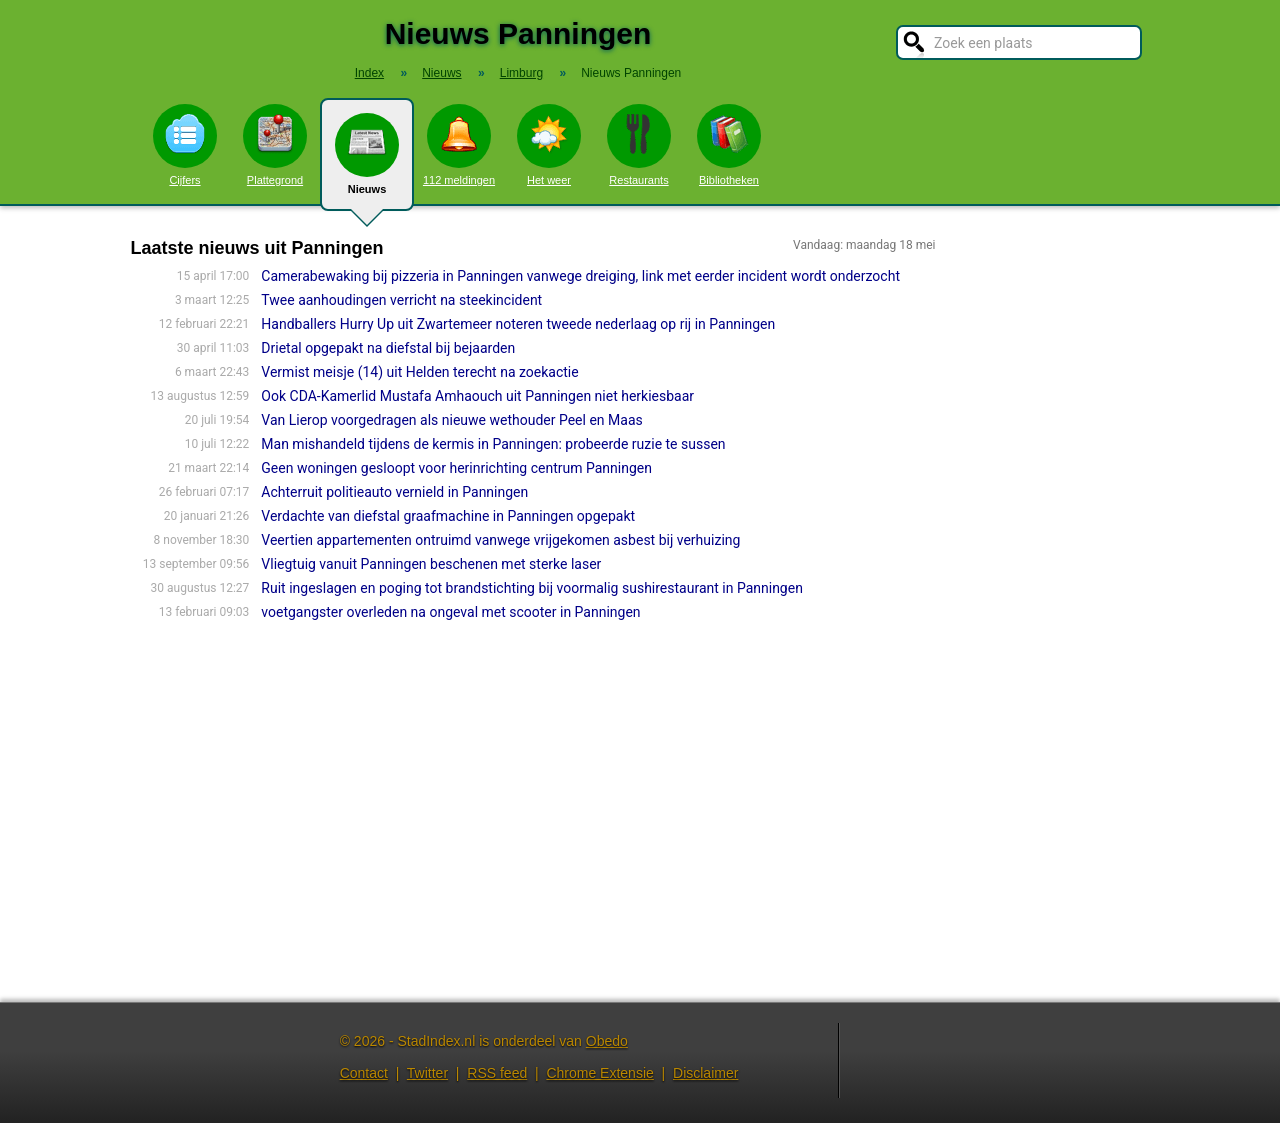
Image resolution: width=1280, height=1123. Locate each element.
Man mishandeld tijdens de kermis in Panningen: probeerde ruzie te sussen (493, 444)
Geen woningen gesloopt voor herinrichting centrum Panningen (456, 468)
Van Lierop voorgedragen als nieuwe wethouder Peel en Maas (451, 420)
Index (369, 73)
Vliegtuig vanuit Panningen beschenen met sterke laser (431, 564)
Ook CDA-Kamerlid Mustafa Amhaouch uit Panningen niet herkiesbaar (477, 396)
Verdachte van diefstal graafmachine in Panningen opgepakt (448, 516)
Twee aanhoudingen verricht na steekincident (401, 300)
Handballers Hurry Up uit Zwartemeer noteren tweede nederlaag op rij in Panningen (518, 324)
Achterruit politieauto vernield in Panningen (394, 492)
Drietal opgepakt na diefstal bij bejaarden (388, 348)
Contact (364, 1073)
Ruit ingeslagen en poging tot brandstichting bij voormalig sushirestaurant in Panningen (532, 588)
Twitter (427, 1073)
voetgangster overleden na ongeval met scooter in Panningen (450, 612)
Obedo (607, 1041)
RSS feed (497, 1073)
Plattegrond (275, 145)
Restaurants (639, 145)
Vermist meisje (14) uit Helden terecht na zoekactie (419, 372)
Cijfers (185, 145)
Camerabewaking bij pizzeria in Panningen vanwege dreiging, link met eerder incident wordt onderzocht (580, 276)
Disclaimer (705, 1073)
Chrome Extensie (599, 1073)
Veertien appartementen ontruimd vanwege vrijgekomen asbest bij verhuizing (500, 540)
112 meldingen (459, 145)
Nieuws (367, 162)
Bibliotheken (729, 145)
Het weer (549, 145)
